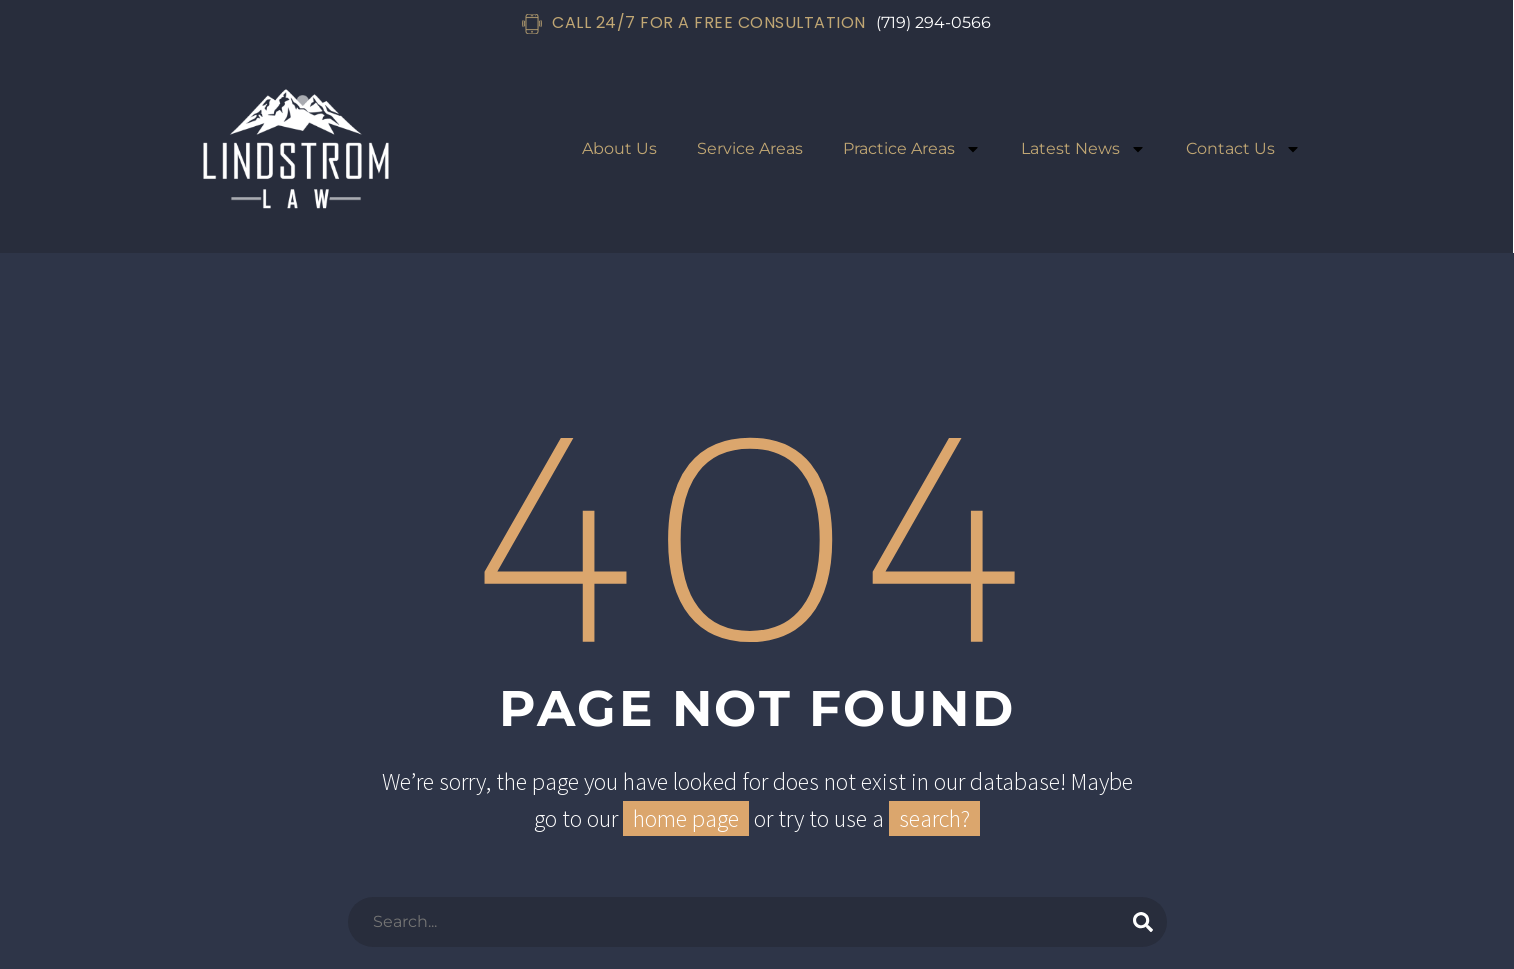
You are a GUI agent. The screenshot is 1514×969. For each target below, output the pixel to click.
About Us (619, 148)
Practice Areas (912, 149)
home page (686, 818)
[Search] (757, 922)
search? (934, 818)
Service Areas (750, 148)
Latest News (1083, 149)
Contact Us (1243, 149)
